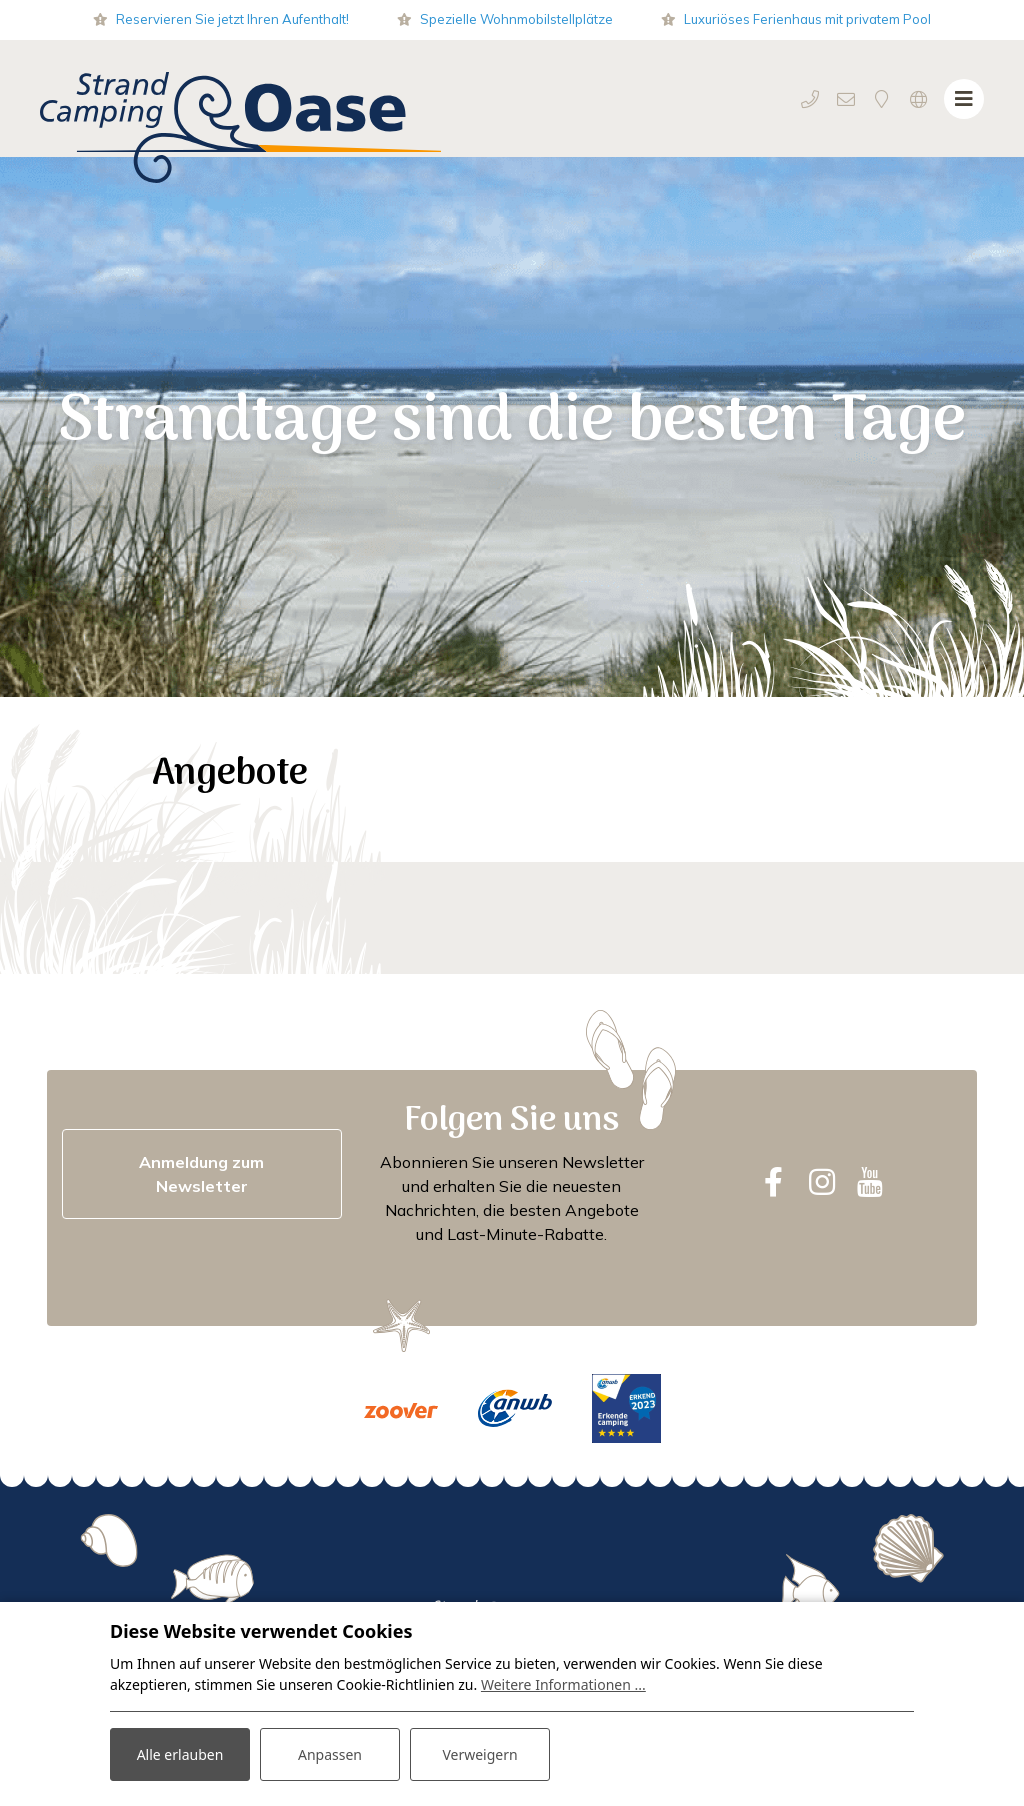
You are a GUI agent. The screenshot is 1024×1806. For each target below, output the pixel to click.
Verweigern (479, 1754)
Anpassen (330, 1754)
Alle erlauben (180, 1754)
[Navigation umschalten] (964, 99)
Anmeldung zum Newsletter (201, 1174)
